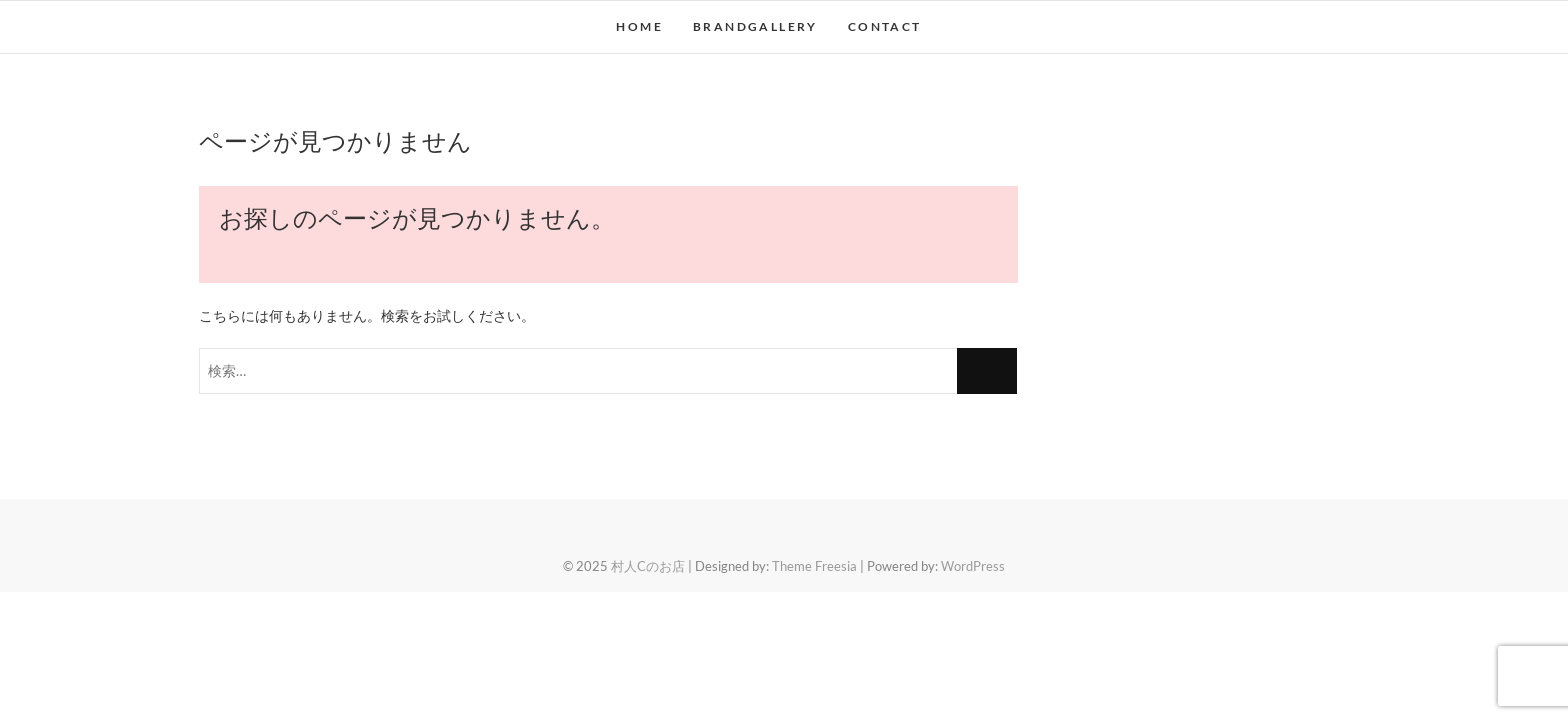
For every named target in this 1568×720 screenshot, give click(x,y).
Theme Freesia (814, 566)
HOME (639, 26)
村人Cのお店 (648, 566)
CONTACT (885, 26)
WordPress (973, 566)
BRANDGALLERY (755, 26)
